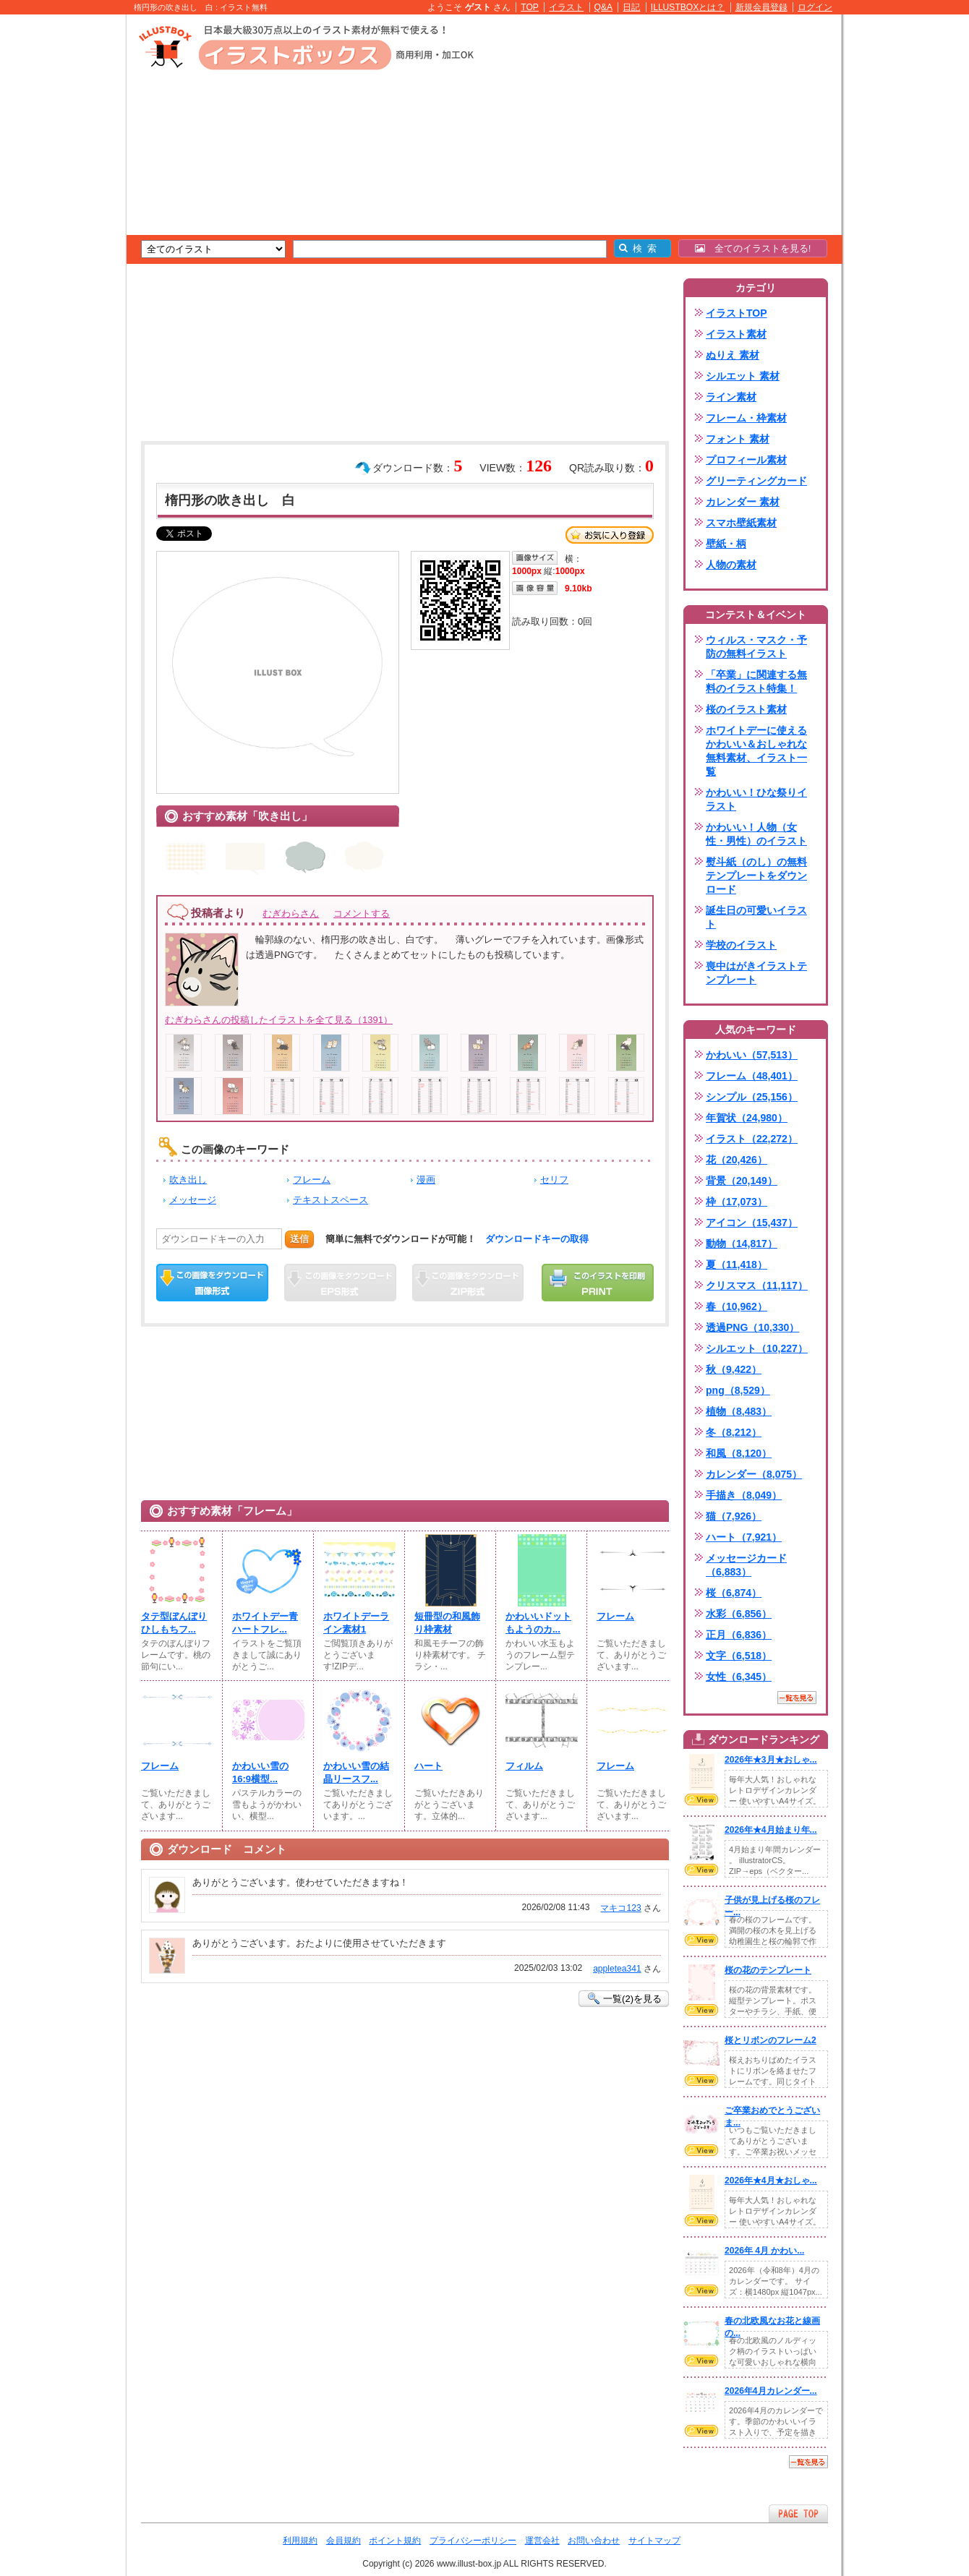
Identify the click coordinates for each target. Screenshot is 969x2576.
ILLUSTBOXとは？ (688, 7)
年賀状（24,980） (746, 1118)
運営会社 (542, 2541)
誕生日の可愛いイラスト (756, 917)
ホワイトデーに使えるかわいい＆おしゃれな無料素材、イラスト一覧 (756, 750)
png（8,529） (738, 1390)
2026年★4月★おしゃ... (771, 2180)
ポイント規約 (395, 2541)
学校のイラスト (741, 945)
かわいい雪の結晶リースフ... (356, 1772)
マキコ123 (620, 1908)
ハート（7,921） (744, 1537)
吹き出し (188, 1179)
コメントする (361, 913)
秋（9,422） (733, 1369)
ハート (428, 1765)
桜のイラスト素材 (746, 709)
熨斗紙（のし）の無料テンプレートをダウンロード (756, 875)
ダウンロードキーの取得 (537, 1238)
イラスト (566, 7)
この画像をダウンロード (212, 1282)
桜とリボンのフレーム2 (770, 2040)
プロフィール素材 (746, 460)
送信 (299, 1238)
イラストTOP (736, 313)
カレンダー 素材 (743, 502)
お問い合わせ (594, 2541)
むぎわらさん (290, 913)
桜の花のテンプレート (768, 1970)
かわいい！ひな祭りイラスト (756, 799)
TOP (530, 7)
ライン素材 (731, 397)
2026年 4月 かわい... (764, 2251)
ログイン (815, 7)
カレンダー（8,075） (754, 1474)
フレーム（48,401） (752, 1076)
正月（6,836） (739, 1634)
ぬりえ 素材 (732, 355)
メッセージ (192, 1199)
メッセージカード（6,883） (746, 1565)
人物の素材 (731, 564)
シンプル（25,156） (752, 1097)
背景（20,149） (741, 1180)
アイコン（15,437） (752, 1222)
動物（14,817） (741, 1243)
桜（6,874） (733, 1593)
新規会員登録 (761, 7)
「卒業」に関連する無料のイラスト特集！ (756, 681)
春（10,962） (736, 1306)
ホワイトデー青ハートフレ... (265, 1623)
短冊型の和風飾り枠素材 (447, 1623)
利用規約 (300, 2541)
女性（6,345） (739, 1676)
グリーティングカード (756, 481)
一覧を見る (796, 1697)
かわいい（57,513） (752, 1055)
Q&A (603, 7)
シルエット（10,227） (757, 1348)
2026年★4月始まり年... (771, 1830)
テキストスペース (330, 1199)
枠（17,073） (736, 1201)
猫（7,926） (733, 1516)
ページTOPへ (798, 2513)
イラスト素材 (736, 334)
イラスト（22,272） (752, 1138)
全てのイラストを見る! (753, 248)
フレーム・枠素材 (746, 418)
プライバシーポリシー (473, 2541)
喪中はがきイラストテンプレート (756, 972)
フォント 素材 (737, 439)
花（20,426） (736, 1159)
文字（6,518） (739, 1655)
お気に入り (609, 535)
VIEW (701, 1799)
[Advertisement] (58, 238)
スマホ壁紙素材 (741, 523)
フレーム (311, 1179)
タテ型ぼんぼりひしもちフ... (174, 1623)
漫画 (426, 1179)
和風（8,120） (739, 1453)
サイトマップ (654, 2541)
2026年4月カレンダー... (771, 2391)
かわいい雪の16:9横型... (260, 1772)
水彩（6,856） (739, 1613)
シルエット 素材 (743, 376)
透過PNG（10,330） (752, 1327)
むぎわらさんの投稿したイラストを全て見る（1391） (279, 1019)
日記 (631, 7)
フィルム (524, 1765)
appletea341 (617, 1969)
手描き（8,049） (744, 1495)
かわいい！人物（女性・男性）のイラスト (756, 834)
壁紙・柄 (726, 543)
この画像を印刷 (598, 1282)
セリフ (554, 1179)
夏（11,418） (736, 1264)
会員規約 (343, 2541)
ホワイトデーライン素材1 (356, 1623)
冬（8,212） (733, 1432)
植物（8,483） (739, 1411)
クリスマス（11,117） (757, 1285)
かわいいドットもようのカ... (538, 1623)
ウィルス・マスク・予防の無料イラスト (756, 646)
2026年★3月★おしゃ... (771, 1760)
